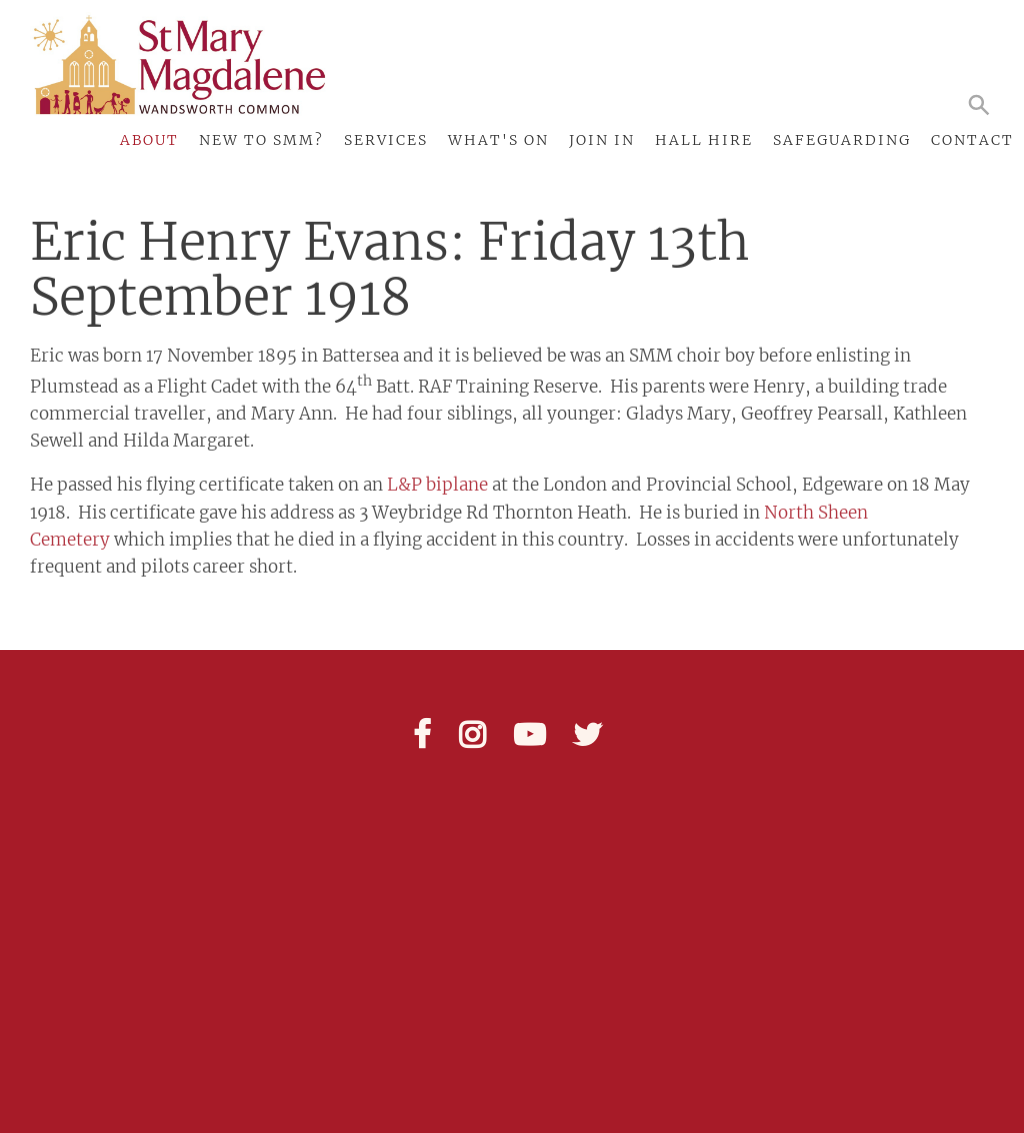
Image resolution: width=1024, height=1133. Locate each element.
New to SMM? (261, 140)
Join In (602, 140)
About (149, 140)
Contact (972, 140)
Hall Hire (704, 140)
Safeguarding (842, 140)
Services (386, 140)
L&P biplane (437, 477)
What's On (498, 140)
